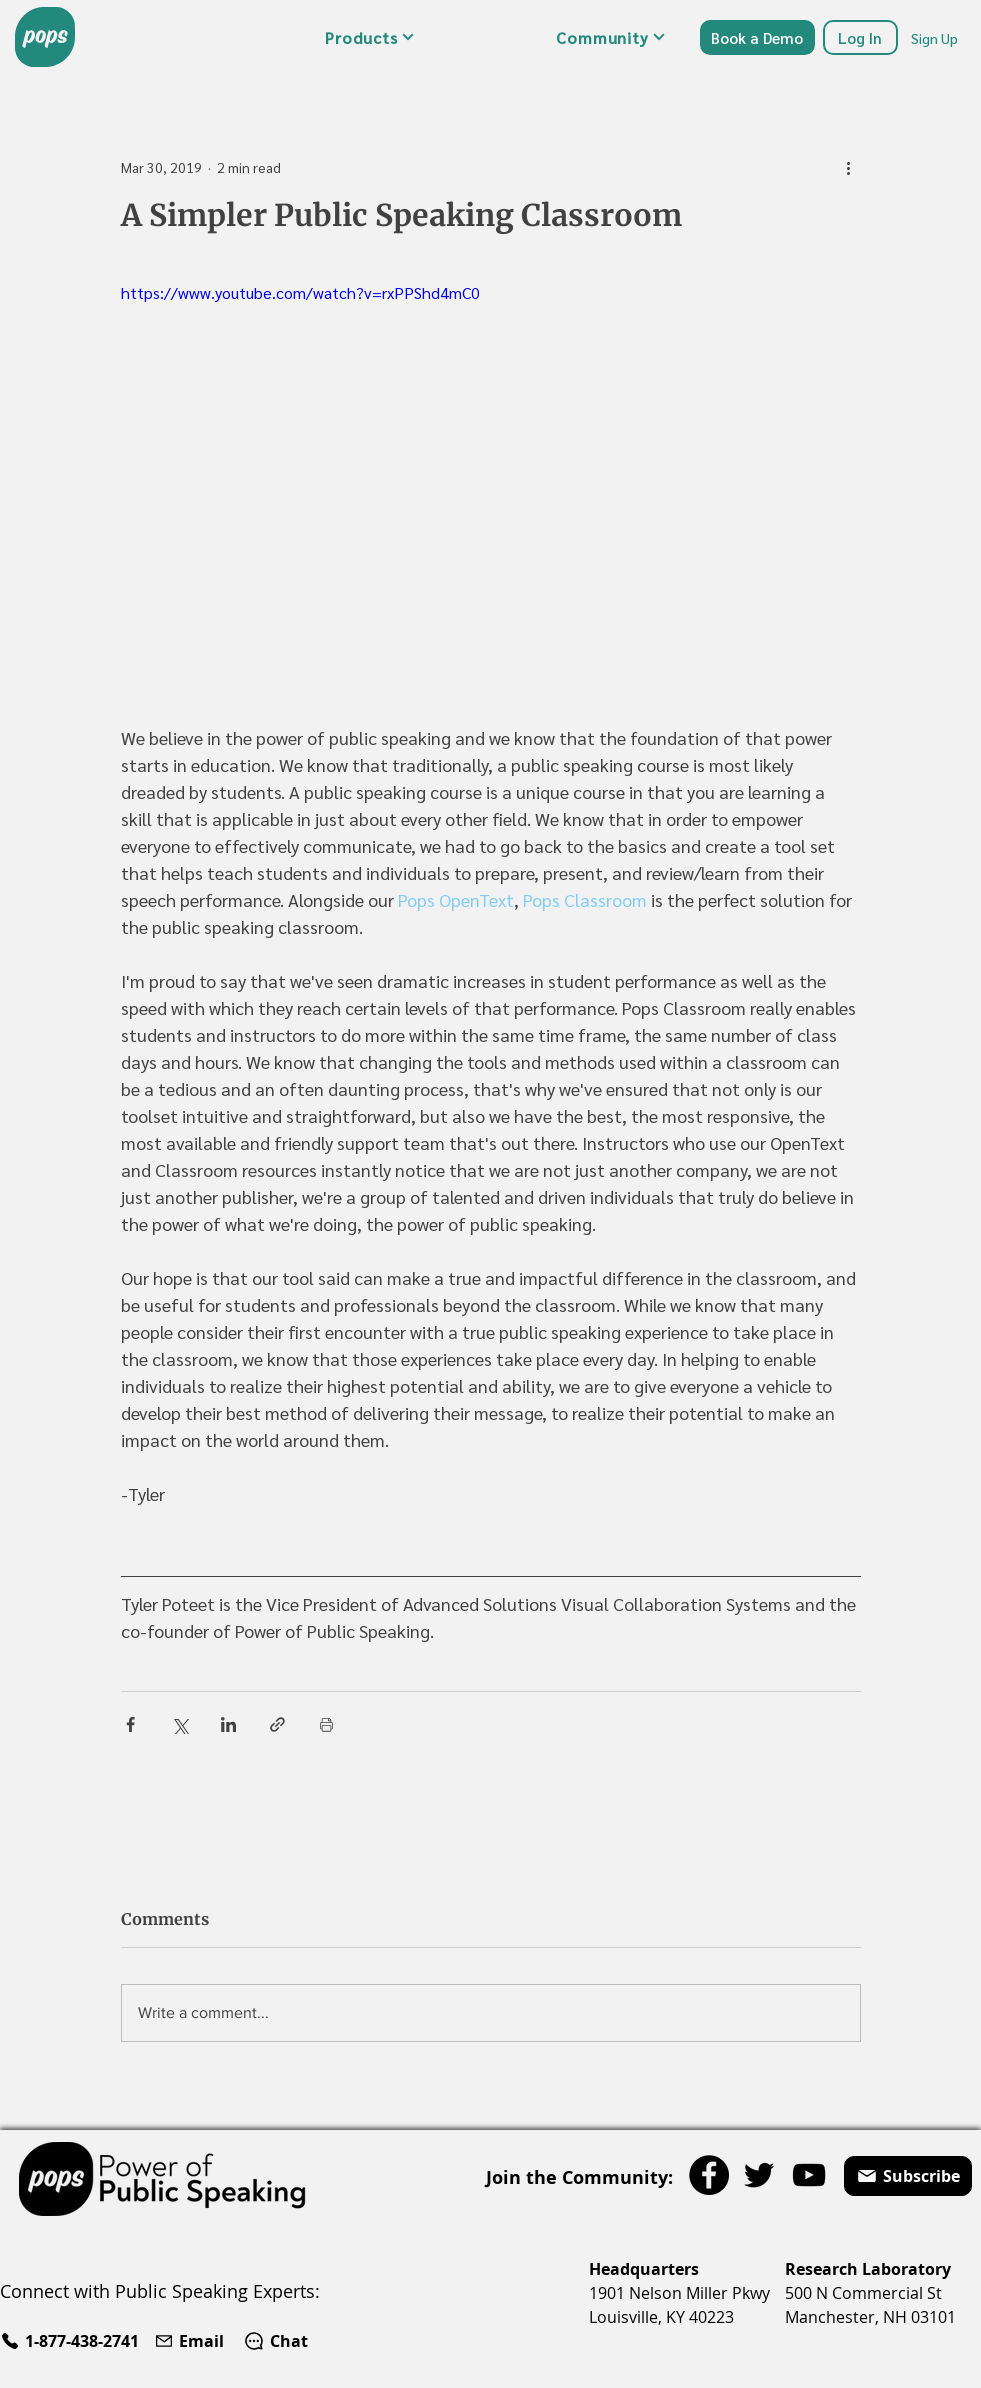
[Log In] (860, 37)
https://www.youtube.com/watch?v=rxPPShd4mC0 (300, 292)
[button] (370, 37)
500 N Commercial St (863, 2293)
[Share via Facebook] (130, 1724)
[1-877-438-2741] (72, 2341)
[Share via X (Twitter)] (179, 1724)
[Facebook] (709, 2175)
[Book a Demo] (757, 37)
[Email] (191, 2341)
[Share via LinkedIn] (228, 1724)
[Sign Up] (936, 37)
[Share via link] (277, 1724)
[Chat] (275, 2341)
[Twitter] (759, 2175)
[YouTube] (809, 2175)
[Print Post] (326, 1724)
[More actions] (849, 167)
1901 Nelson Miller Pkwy (679, 2293)
